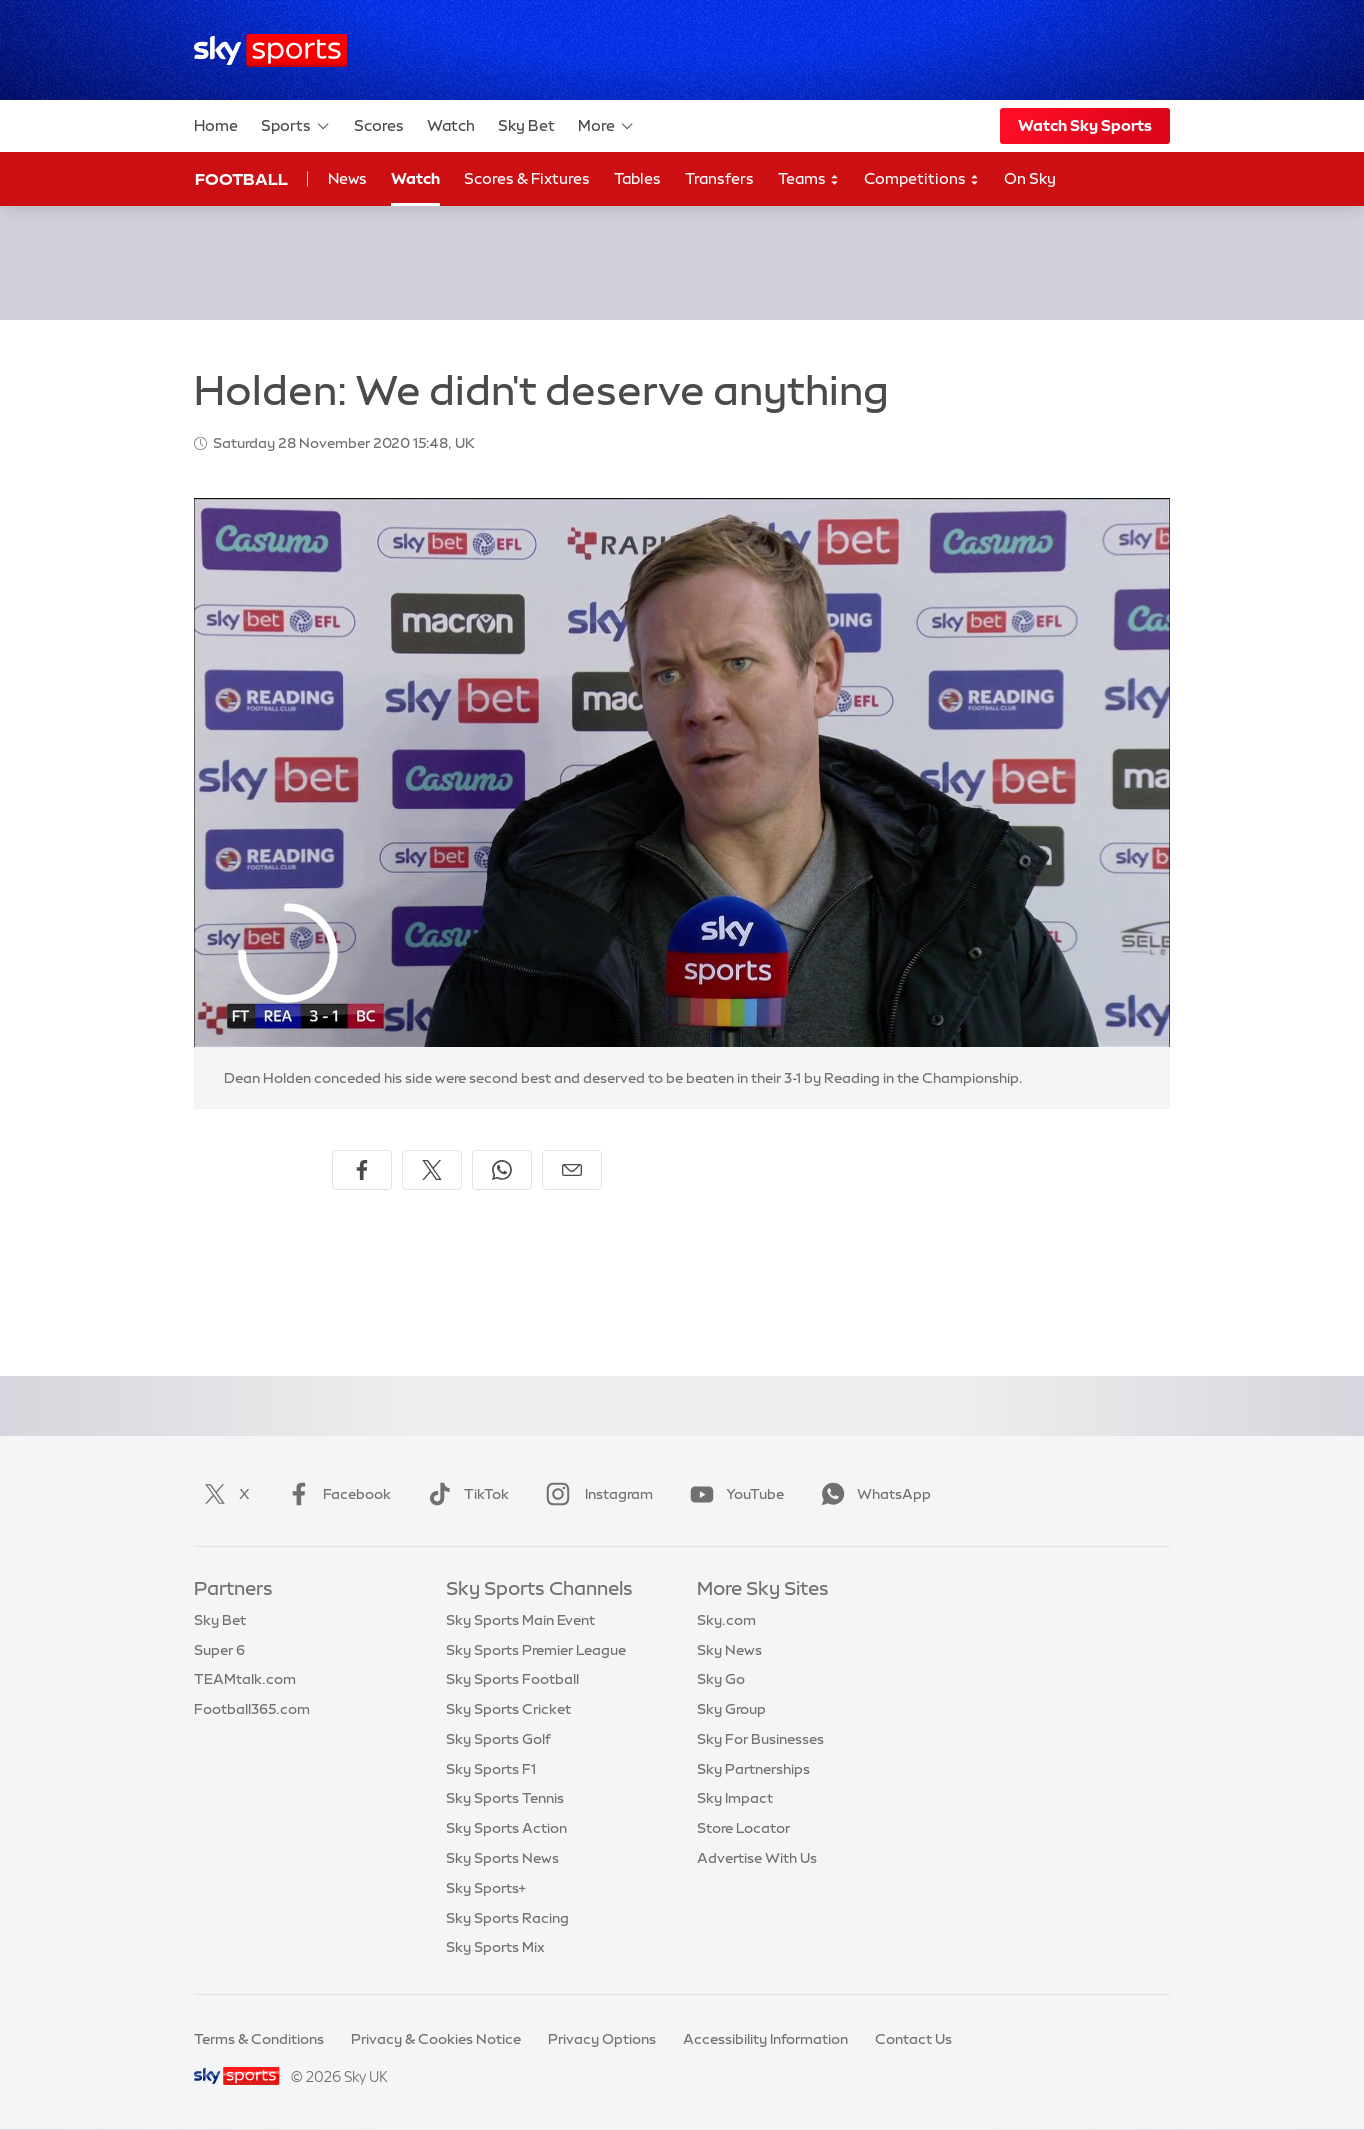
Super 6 (219, 1650)
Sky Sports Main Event (520, 1620)
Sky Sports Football (512, 1679)
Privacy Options (602, 2039)
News (347, 178)
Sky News (729, 1650)
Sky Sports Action (506, 1828)
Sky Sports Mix (495, 1947)
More (606, 126)
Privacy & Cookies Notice (436, 2039)
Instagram (595, 1494)
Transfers (719, 178)
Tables (637, 178)
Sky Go (721, 1679)
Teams (809, 179)
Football (241, 179)
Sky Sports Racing (507, 1918)
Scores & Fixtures (527, 178)
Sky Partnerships (753, 1769)
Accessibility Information (765, 2039)
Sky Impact (735, 1798)
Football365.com (252, 1709)
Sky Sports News (502, 1858)
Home (216, 125)
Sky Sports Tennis (505, 1798)
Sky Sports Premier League (536, 1650)
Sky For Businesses (760, 1739)
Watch (451, 125)
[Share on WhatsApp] (502, 1170)
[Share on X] (432, 1170)
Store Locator (743, 1828)
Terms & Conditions (259, 2039)
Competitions (922, 179)
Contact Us (913, 2039)
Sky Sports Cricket (508, 1709)
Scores (379, 125)
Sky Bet (526, 125)
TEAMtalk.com (245, 1679)
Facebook (335, 1494)
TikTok (464, 1494)
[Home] (270, 50)
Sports (296, 126)
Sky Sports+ (486, 1888)
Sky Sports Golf (498, 1739)
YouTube (733, 1494)
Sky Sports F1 (491, 1769)
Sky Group (731, 1709)
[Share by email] (572, 1170)
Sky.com (726, 1620)
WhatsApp (872, 1494)
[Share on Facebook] (362, 1170)
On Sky (1030, 178)
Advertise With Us (757, 1858)
